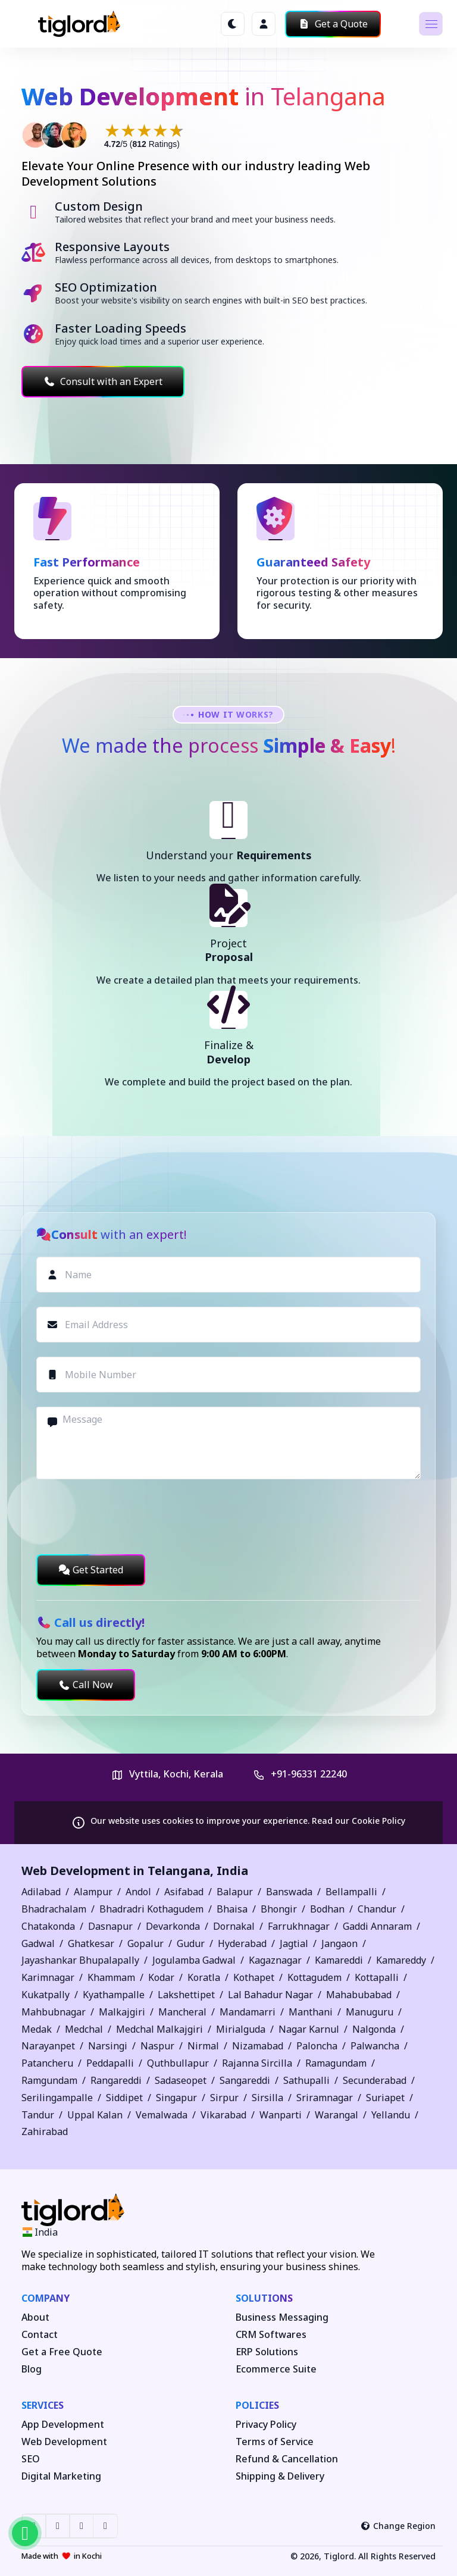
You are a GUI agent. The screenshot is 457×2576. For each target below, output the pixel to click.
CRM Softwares (271, 2334)
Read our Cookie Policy (358, 1820)
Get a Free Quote (61, 2352)
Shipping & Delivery (280, 2476)
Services (42, 2405)
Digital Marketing (61, 2476)
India (232, 1871)
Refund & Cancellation (287, 2459)
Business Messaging (282, 2317)
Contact (39, 2334)
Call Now (85, 1684)
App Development (62, 2424)
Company (45, 2298)
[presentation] (126, 1517)
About (35, 2317)
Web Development (64, 2442)
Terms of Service (275, 2442)
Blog (31, 2369)
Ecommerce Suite (276, 2369)
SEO (30, 2459)
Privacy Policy (266, 2424)
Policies (257, 2405)
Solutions (264, 2298)
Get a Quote (333, 23)
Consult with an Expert (102, 381)
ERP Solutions (267, 2352)
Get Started (90, 1569)
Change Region (398, 2525)
